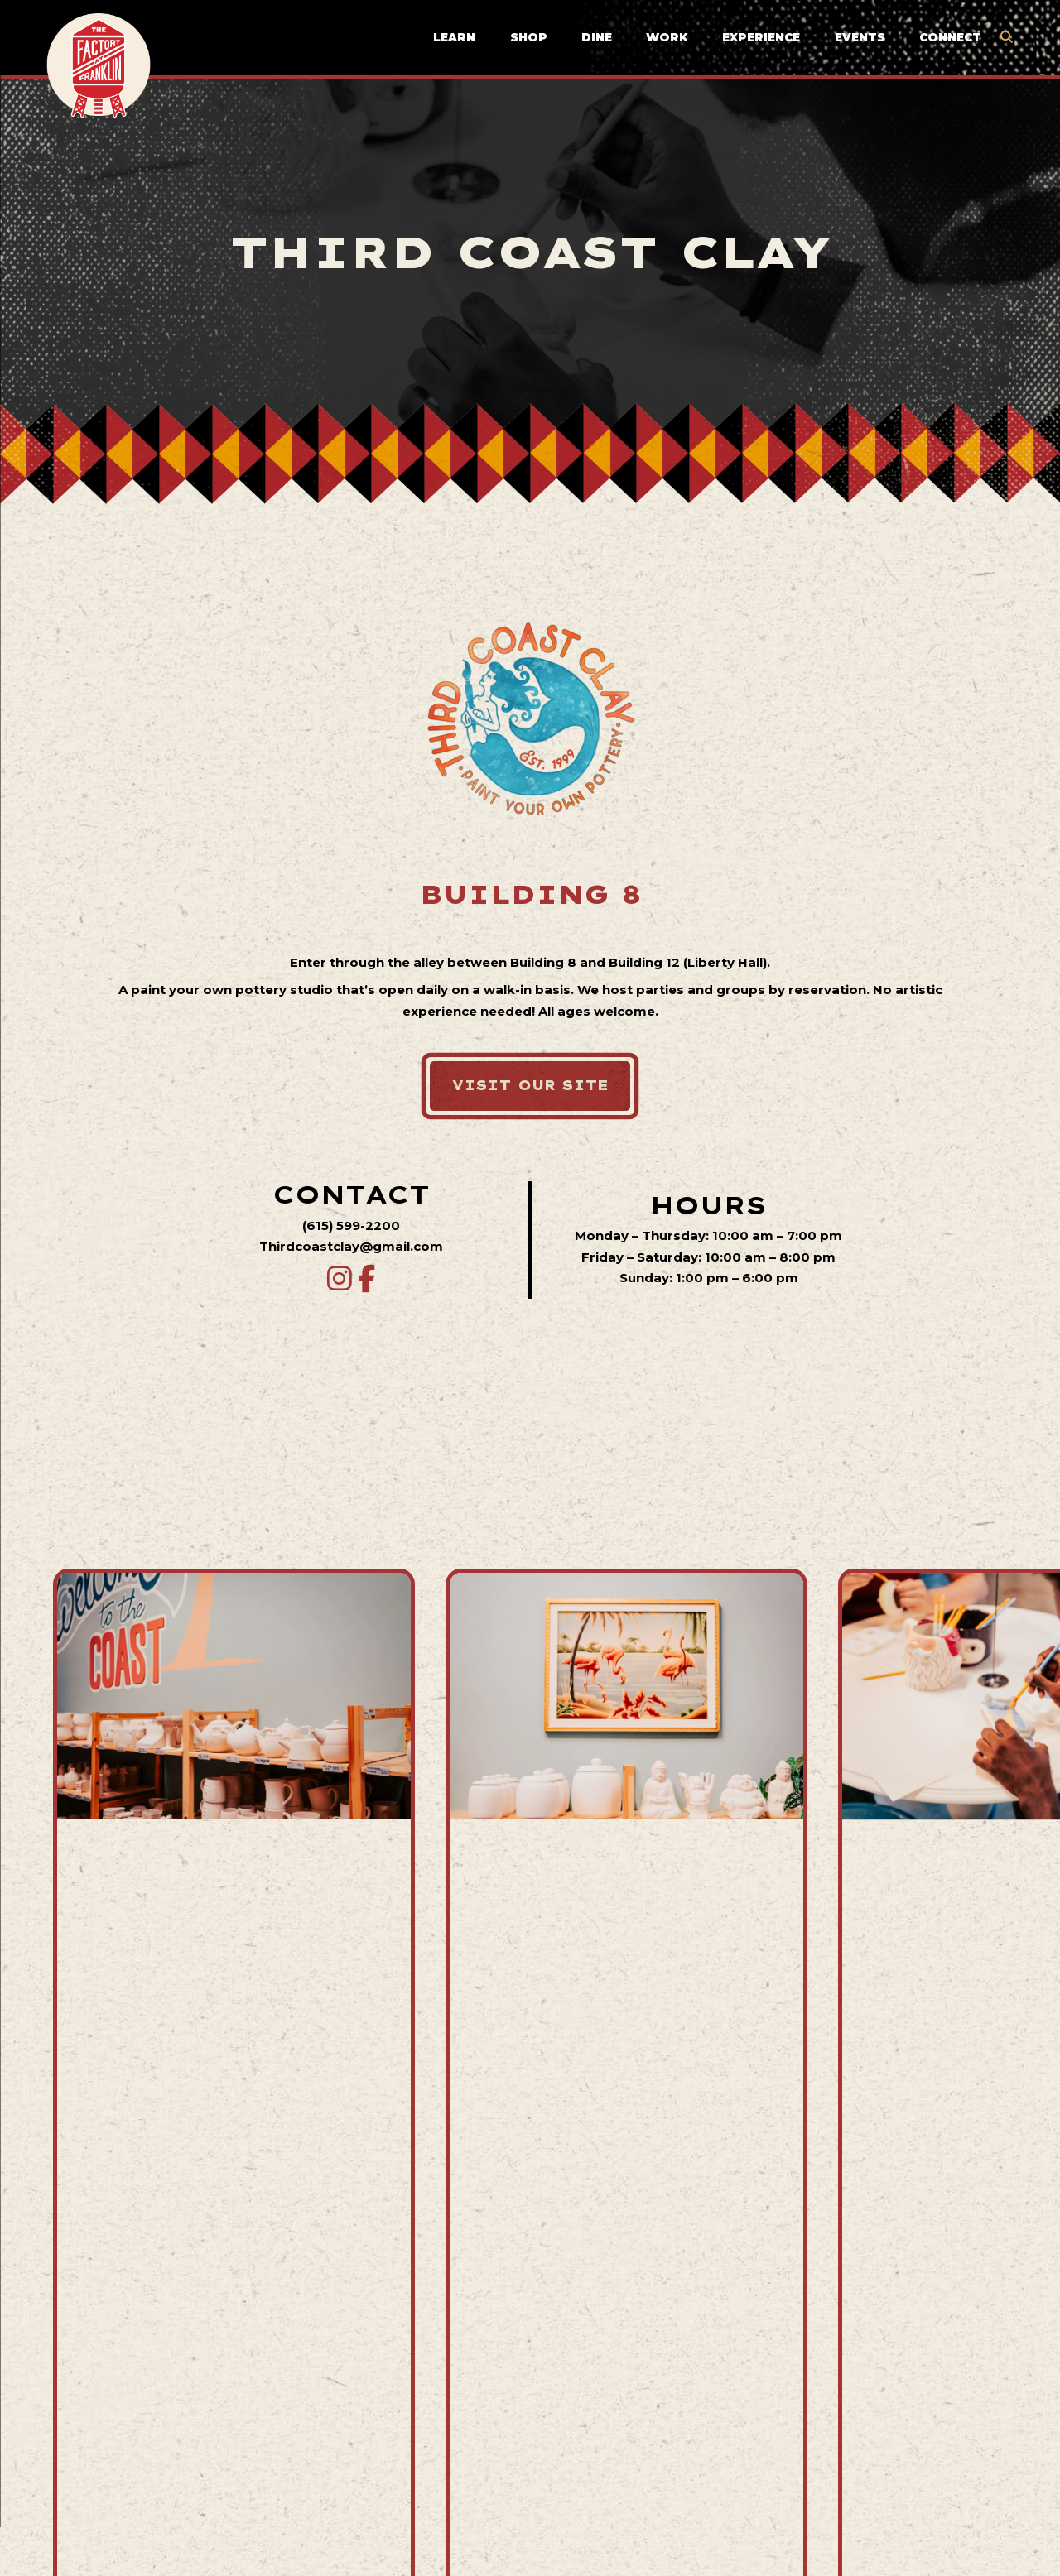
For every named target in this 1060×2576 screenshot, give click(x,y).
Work (667, 38)
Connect (950, 38)
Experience (761, 38)
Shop (528, 38)
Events (860, 38)
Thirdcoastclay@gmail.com (351, 1246)
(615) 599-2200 (351, 1225)
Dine (596, 38)
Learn (454, 38)
